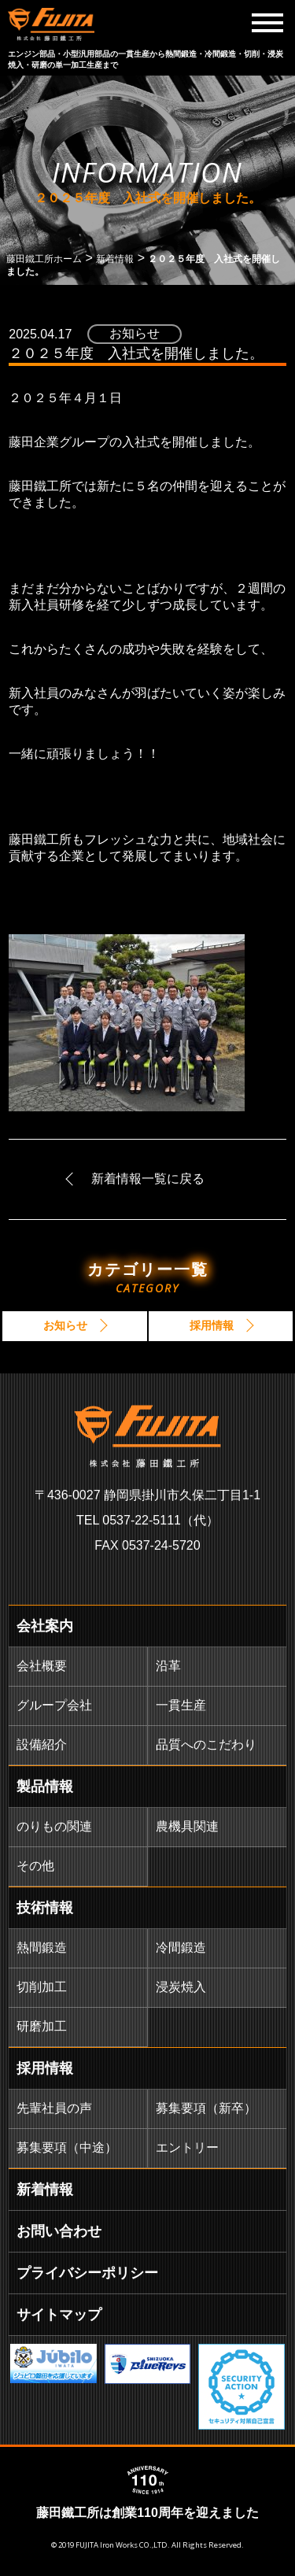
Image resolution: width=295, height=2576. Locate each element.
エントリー (187, 2147)
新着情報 (45, 2189)
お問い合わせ (59, 2231)
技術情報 (45, 1908)
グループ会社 (54, 1705)
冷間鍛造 (181, 1947)
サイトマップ (59, 2315)
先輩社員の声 (54, 2108)
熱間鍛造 (42, 1947)
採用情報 (45, 2068)
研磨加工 (42, 2026)
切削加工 (42, 1987)
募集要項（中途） (67, 2147)
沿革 (168, 1665)
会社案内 (45, 1626)
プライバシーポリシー (87, 2273)
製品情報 (45, 1786)
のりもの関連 (54, 1826)
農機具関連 (187, 1826)
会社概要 (42, 1665)
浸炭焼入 (181, 1987)
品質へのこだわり (206, 1744)
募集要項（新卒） (206, 2108)
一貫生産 (181, 1705)
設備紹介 (42, 1744)
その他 (35, 1865)
